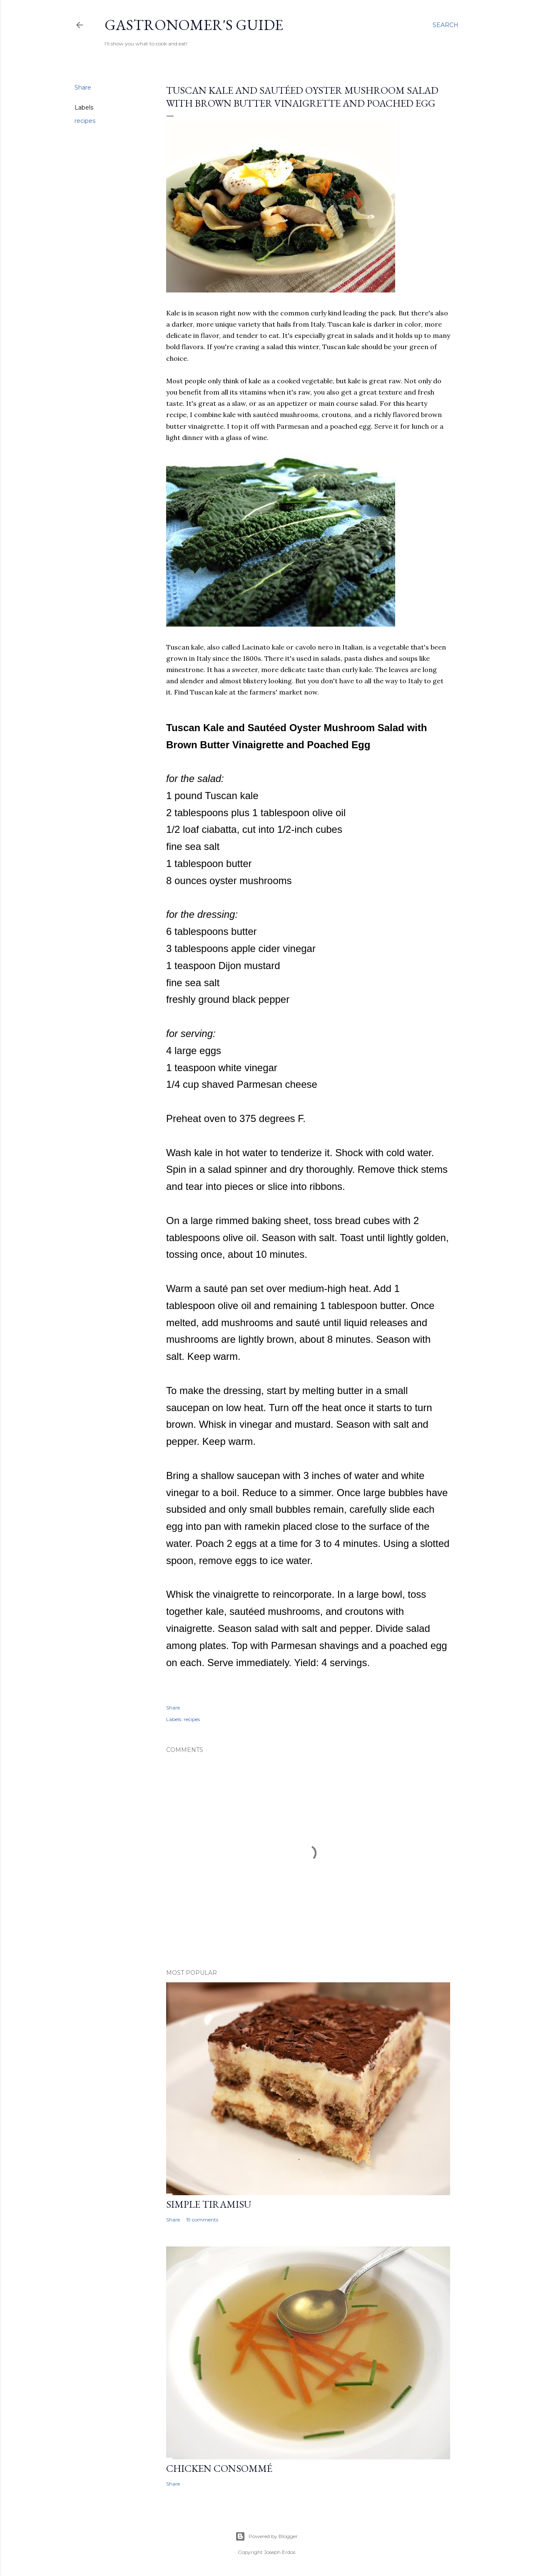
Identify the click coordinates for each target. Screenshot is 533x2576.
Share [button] (83, 87)
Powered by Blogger (266, 2536)
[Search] (445, 25)
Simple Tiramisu (208, 2204)
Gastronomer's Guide (194, 25)
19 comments (202, 2219)
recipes (85, 121)
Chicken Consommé (219, 2468)
